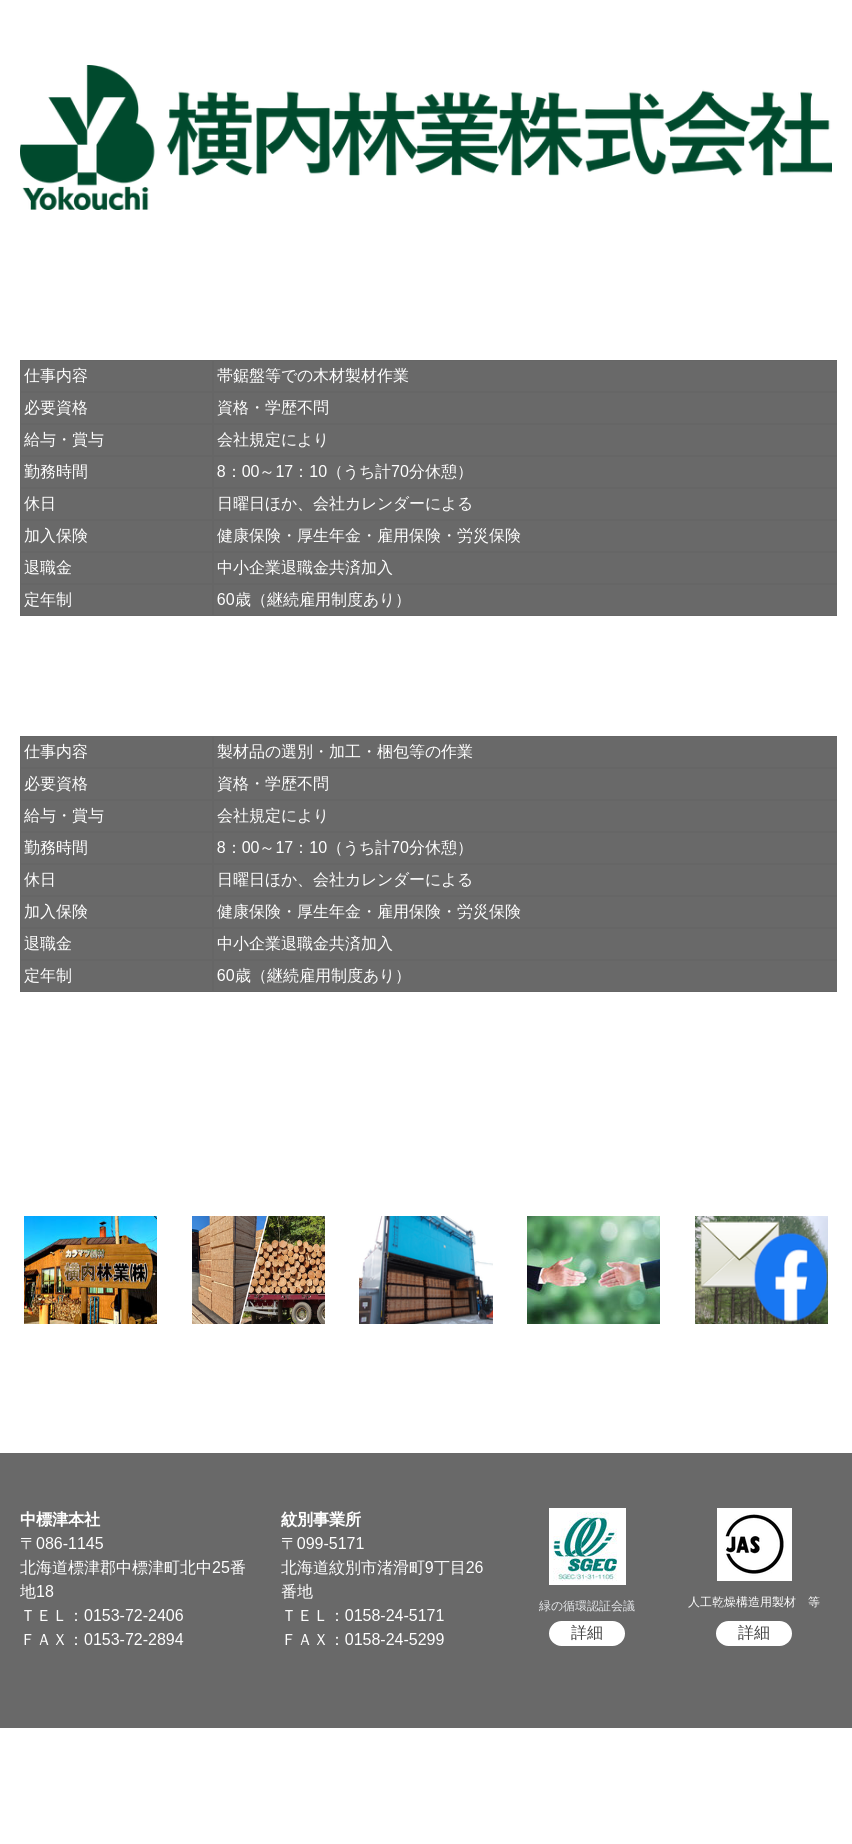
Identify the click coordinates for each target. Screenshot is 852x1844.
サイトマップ (45, 1785)
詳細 (587, 1632)
